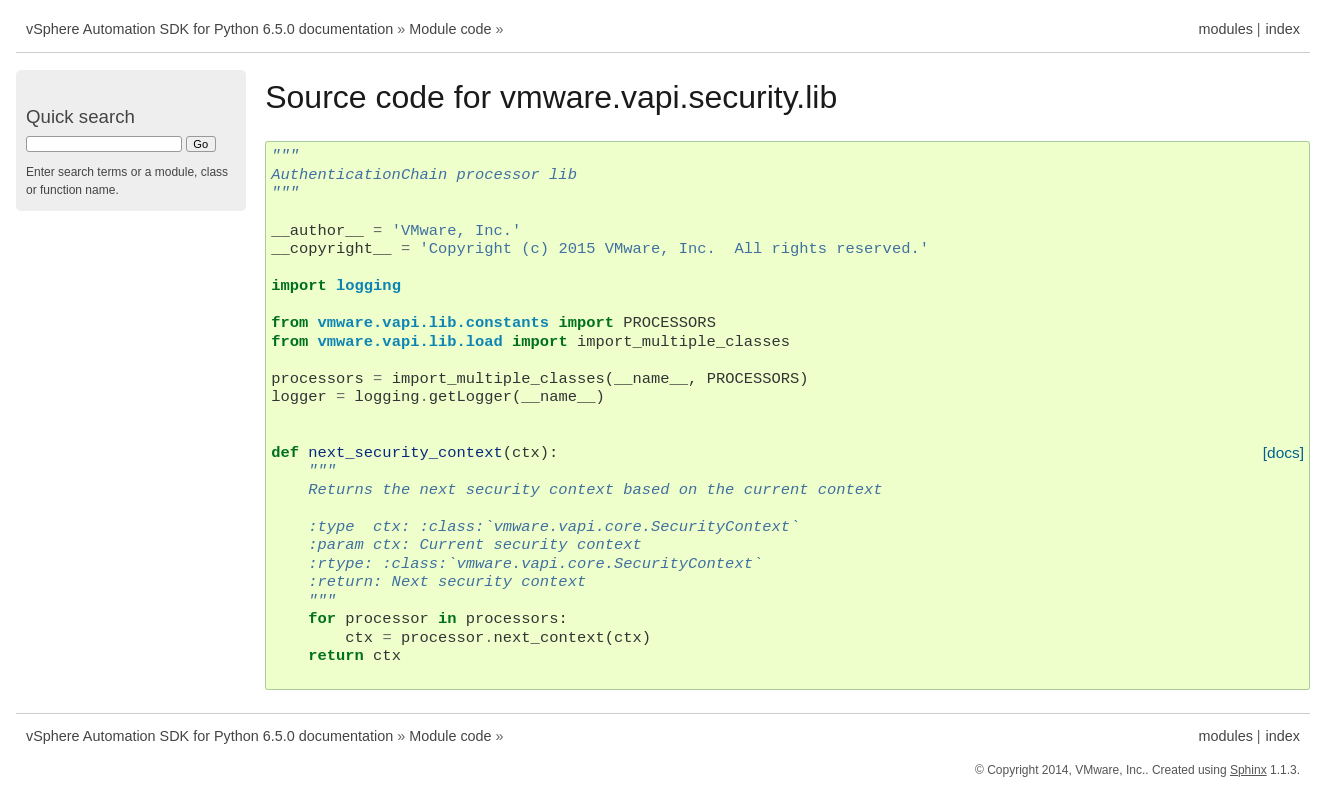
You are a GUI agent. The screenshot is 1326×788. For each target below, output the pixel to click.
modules (1225, 29)
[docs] (1283, 452)
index (1283, 29)
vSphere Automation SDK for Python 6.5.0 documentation (209, 29)
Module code (450, 29)
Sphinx (1248, 770)
